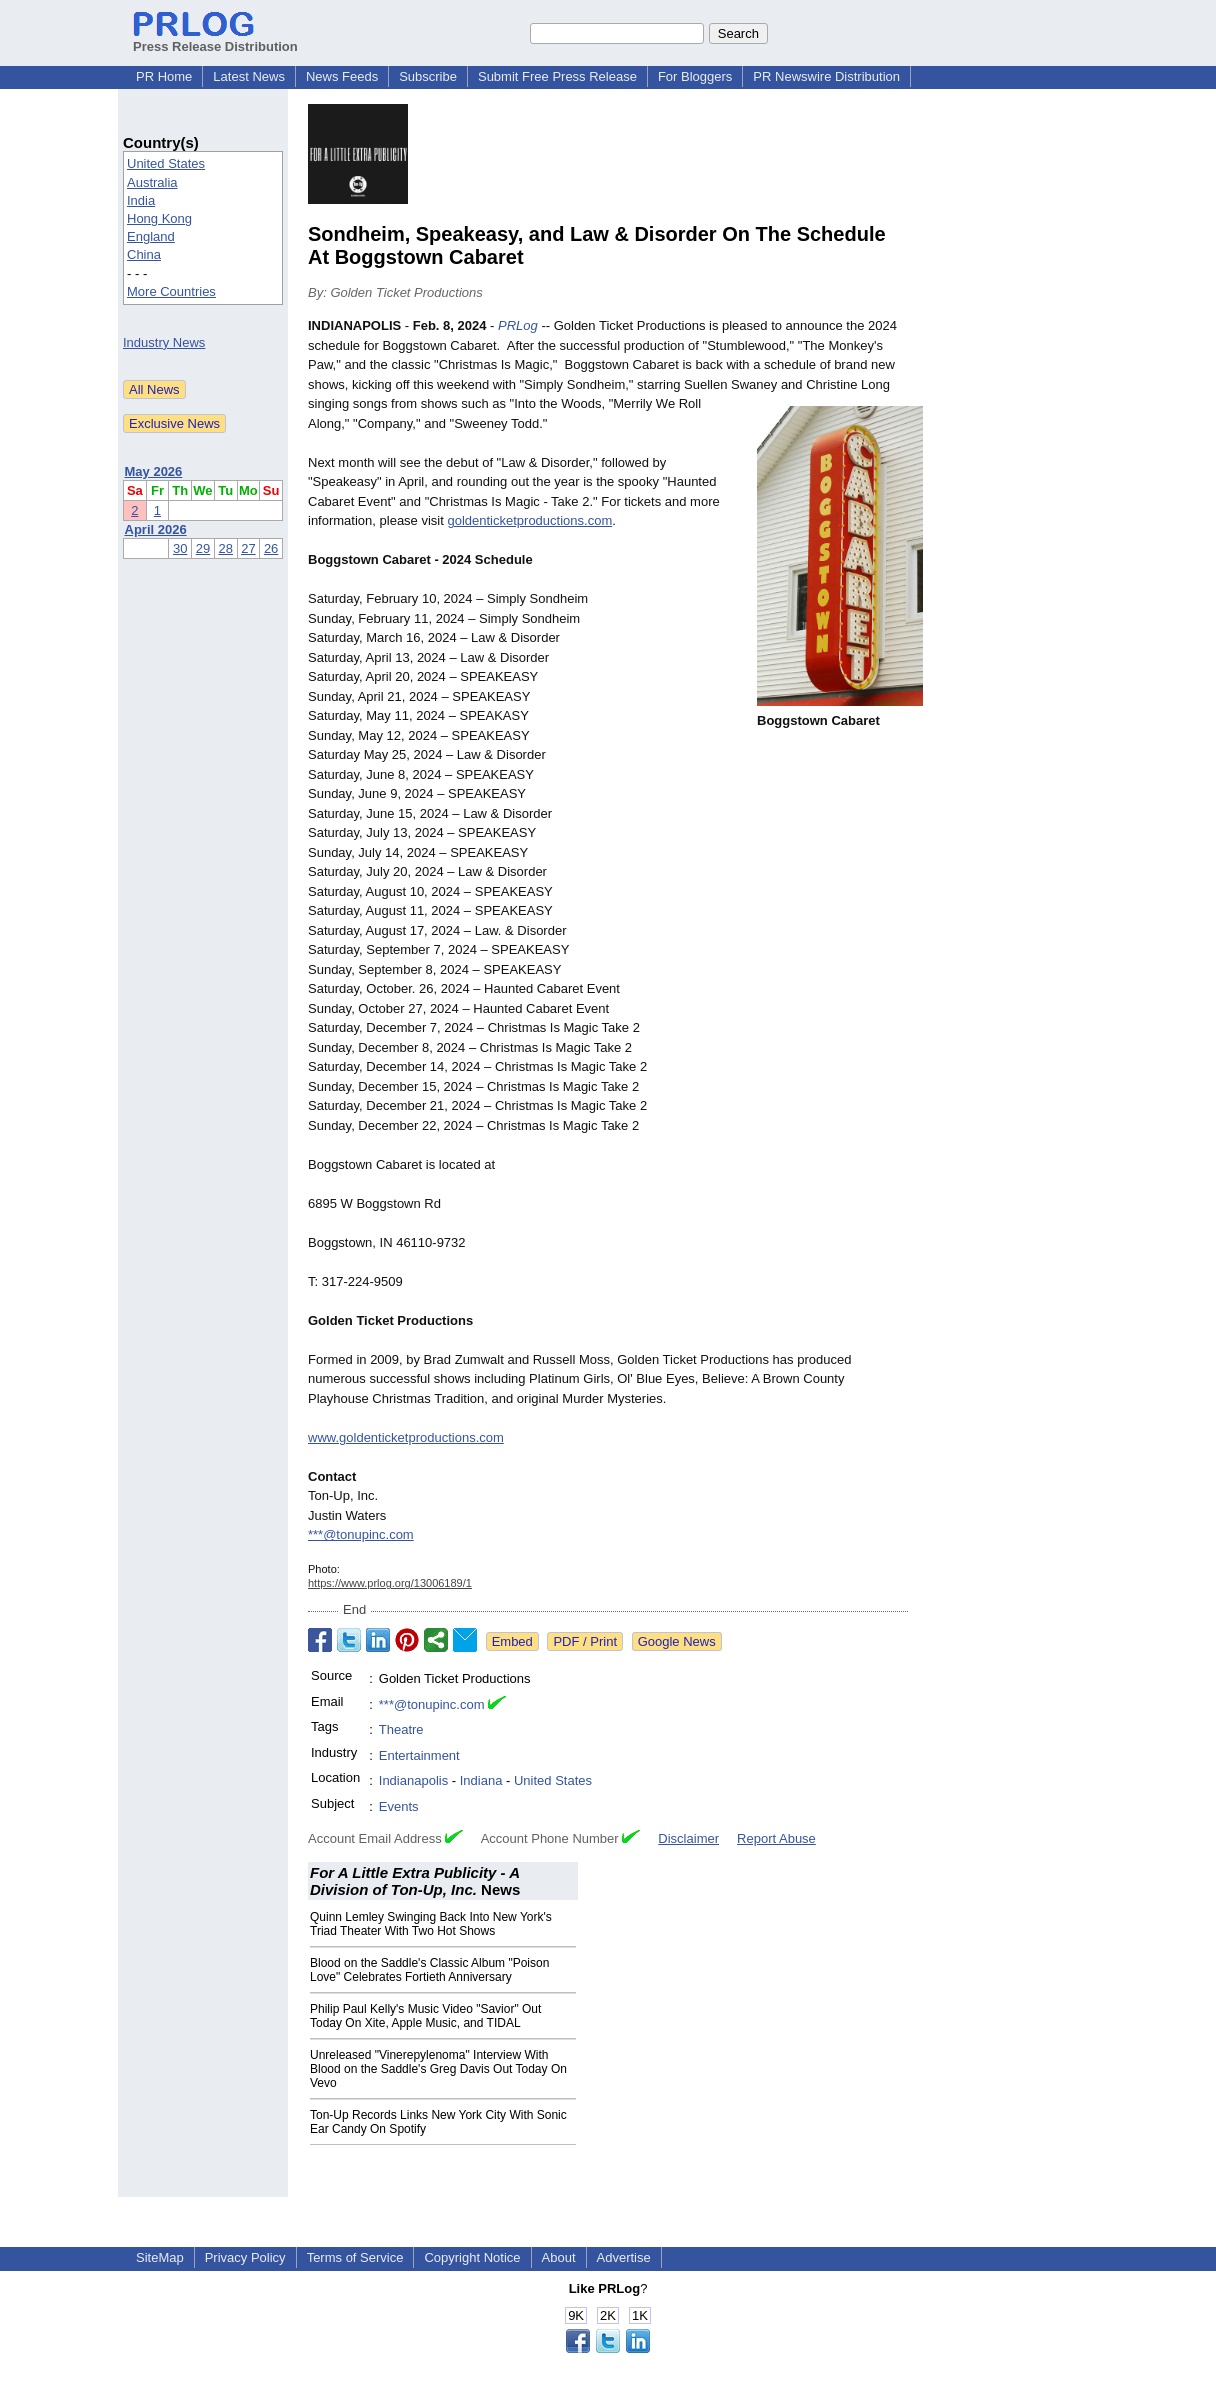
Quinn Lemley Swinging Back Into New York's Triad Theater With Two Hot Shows (431, 1924)
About (559, 2257)
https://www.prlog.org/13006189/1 (390, 1583)
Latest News (249, 76)
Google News (677, 1641)
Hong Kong (159, 218)
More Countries (171, 291)
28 (226, 548)
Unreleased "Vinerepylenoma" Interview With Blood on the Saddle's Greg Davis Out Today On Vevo (438, 2069)
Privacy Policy (245, 2257)
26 (271, 548)
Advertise (624, 2257)
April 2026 (156, 529)
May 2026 (154, 471)
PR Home (164, 76)
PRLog (518, 325)
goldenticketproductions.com (529, 520)
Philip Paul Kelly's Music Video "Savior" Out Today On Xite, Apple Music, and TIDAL (425, 2016)
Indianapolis (413, 1780)
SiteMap (160, 2257)
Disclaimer (688, 1838)
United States (166, 163)
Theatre (401, 1729)
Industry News (164, 342)
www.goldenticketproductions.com (406, 1437)
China (144, 254)
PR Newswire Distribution (826, 76)
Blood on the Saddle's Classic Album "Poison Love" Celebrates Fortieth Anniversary (429, 1970)
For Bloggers (695, 76)
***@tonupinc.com (361, 1534)
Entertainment (419, 1755)
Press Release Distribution (215, 39)
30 (180, 548)
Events (399, 1806)
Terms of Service (355, 2257)
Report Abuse (776, 1838)
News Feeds (342, 76)
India (141, 200)
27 (248, 548)
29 (203, 548)
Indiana (481, 1780)
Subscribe (428, 76)
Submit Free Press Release (557, 76)
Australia (152, 182)
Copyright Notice (472, 2257)
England (151, 236)
